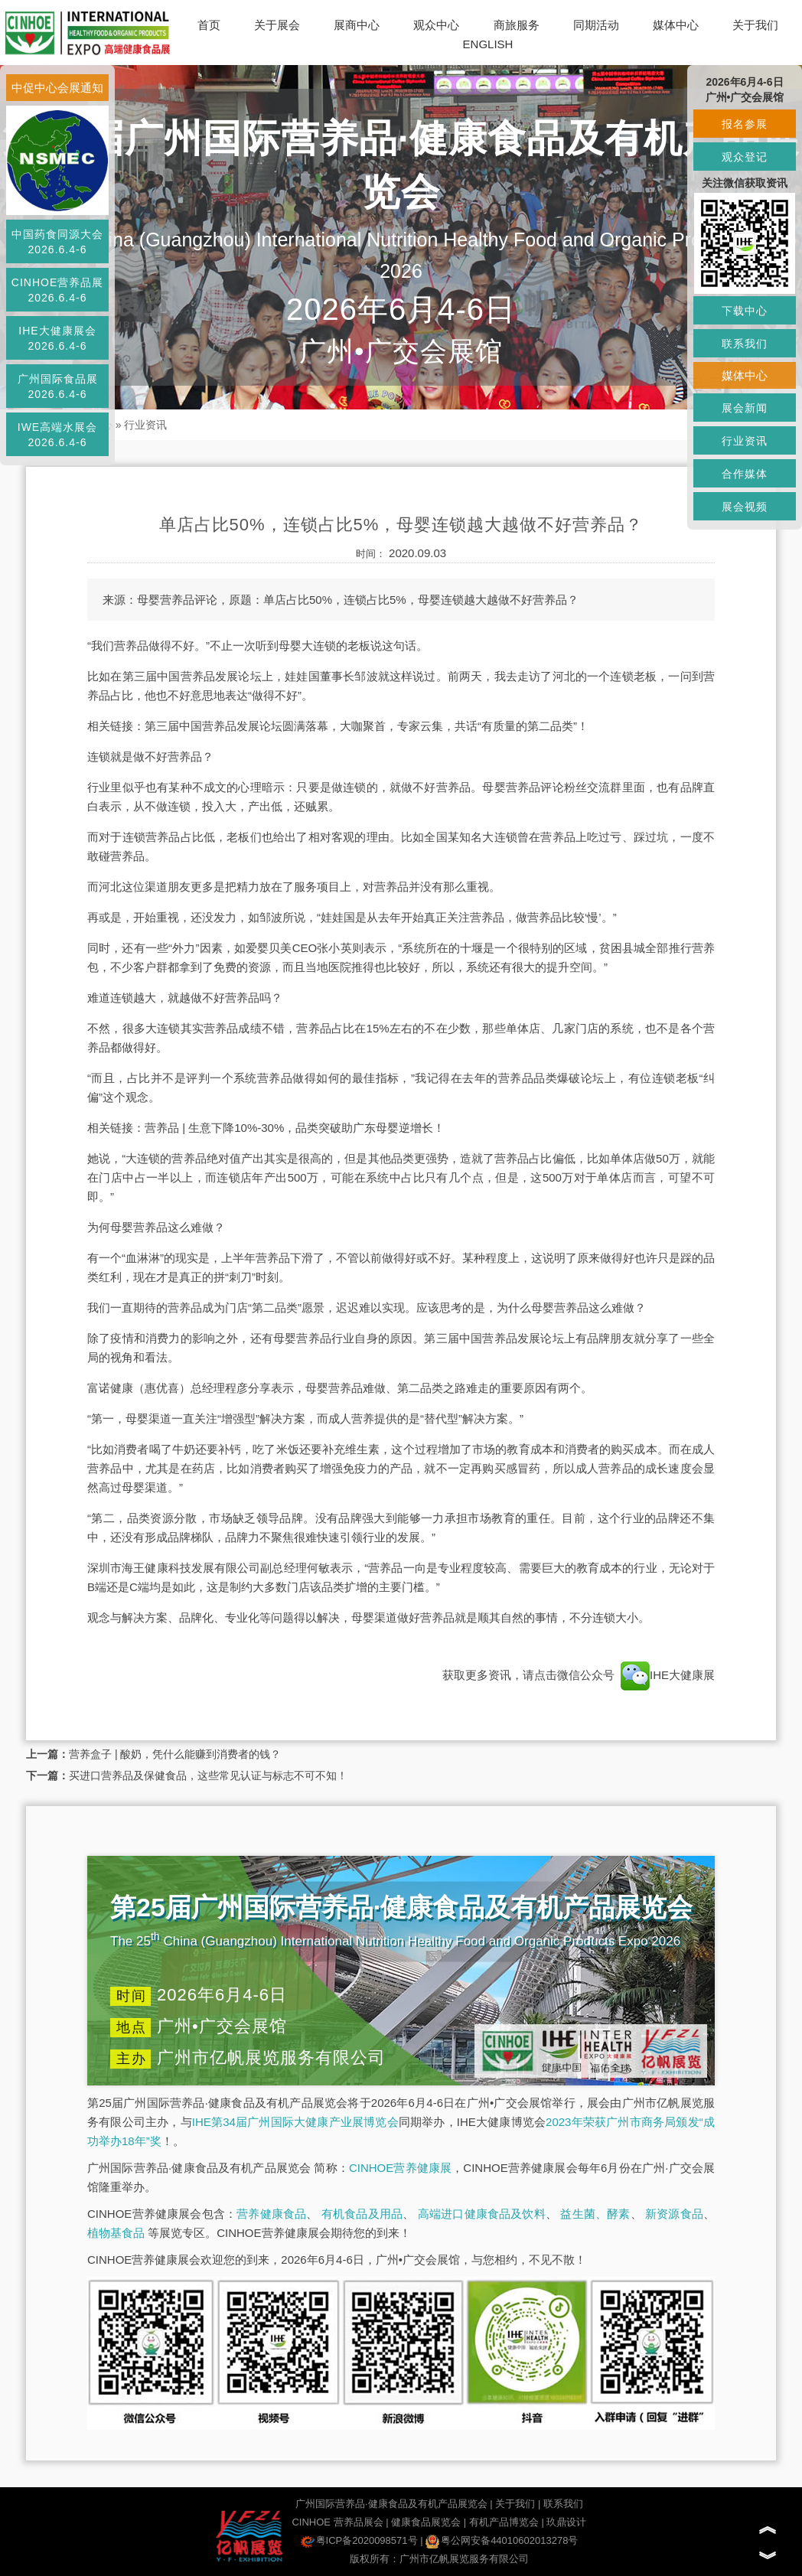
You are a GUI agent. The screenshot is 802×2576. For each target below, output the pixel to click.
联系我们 (563, 2503)
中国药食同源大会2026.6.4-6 (57, 242)
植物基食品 (116, 2232)
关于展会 (277, 24)
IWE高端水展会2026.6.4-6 (57, 434)
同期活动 (596, 24)
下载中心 (745, 311)
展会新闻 (745, 408)
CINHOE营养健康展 (400, 2167)
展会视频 (745, 507)
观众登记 (745, 157)
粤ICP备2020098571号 (359, 2540)
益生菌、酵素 (595, 2213)
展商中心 (357, 24)
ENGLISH (488, 44)
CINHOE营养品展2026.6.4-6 (57, 290)
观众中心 (436, 24)
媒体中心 (676, 24)
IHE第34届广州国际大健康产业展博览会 (295, 2121)
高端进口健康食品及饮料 (482, 2213)
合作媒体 (745, 474)
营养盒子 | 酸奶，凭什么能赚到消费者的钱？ (175, 1754)
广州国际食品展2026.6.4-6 (58, 386)
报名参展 (745, 124)
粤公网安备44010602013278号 (501, 2540)
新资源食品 (674, 2213)
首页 (208, 24)
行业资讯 (145, 425)
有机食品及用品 (362, 2213)
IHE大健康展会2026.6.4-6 (57, 338)
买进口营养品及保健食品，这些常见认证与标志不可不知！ (208, 1775)
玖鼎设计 (566, 2522)
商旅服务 (517, 24)
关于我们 (755, 24)
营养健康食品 (271, 2213)
